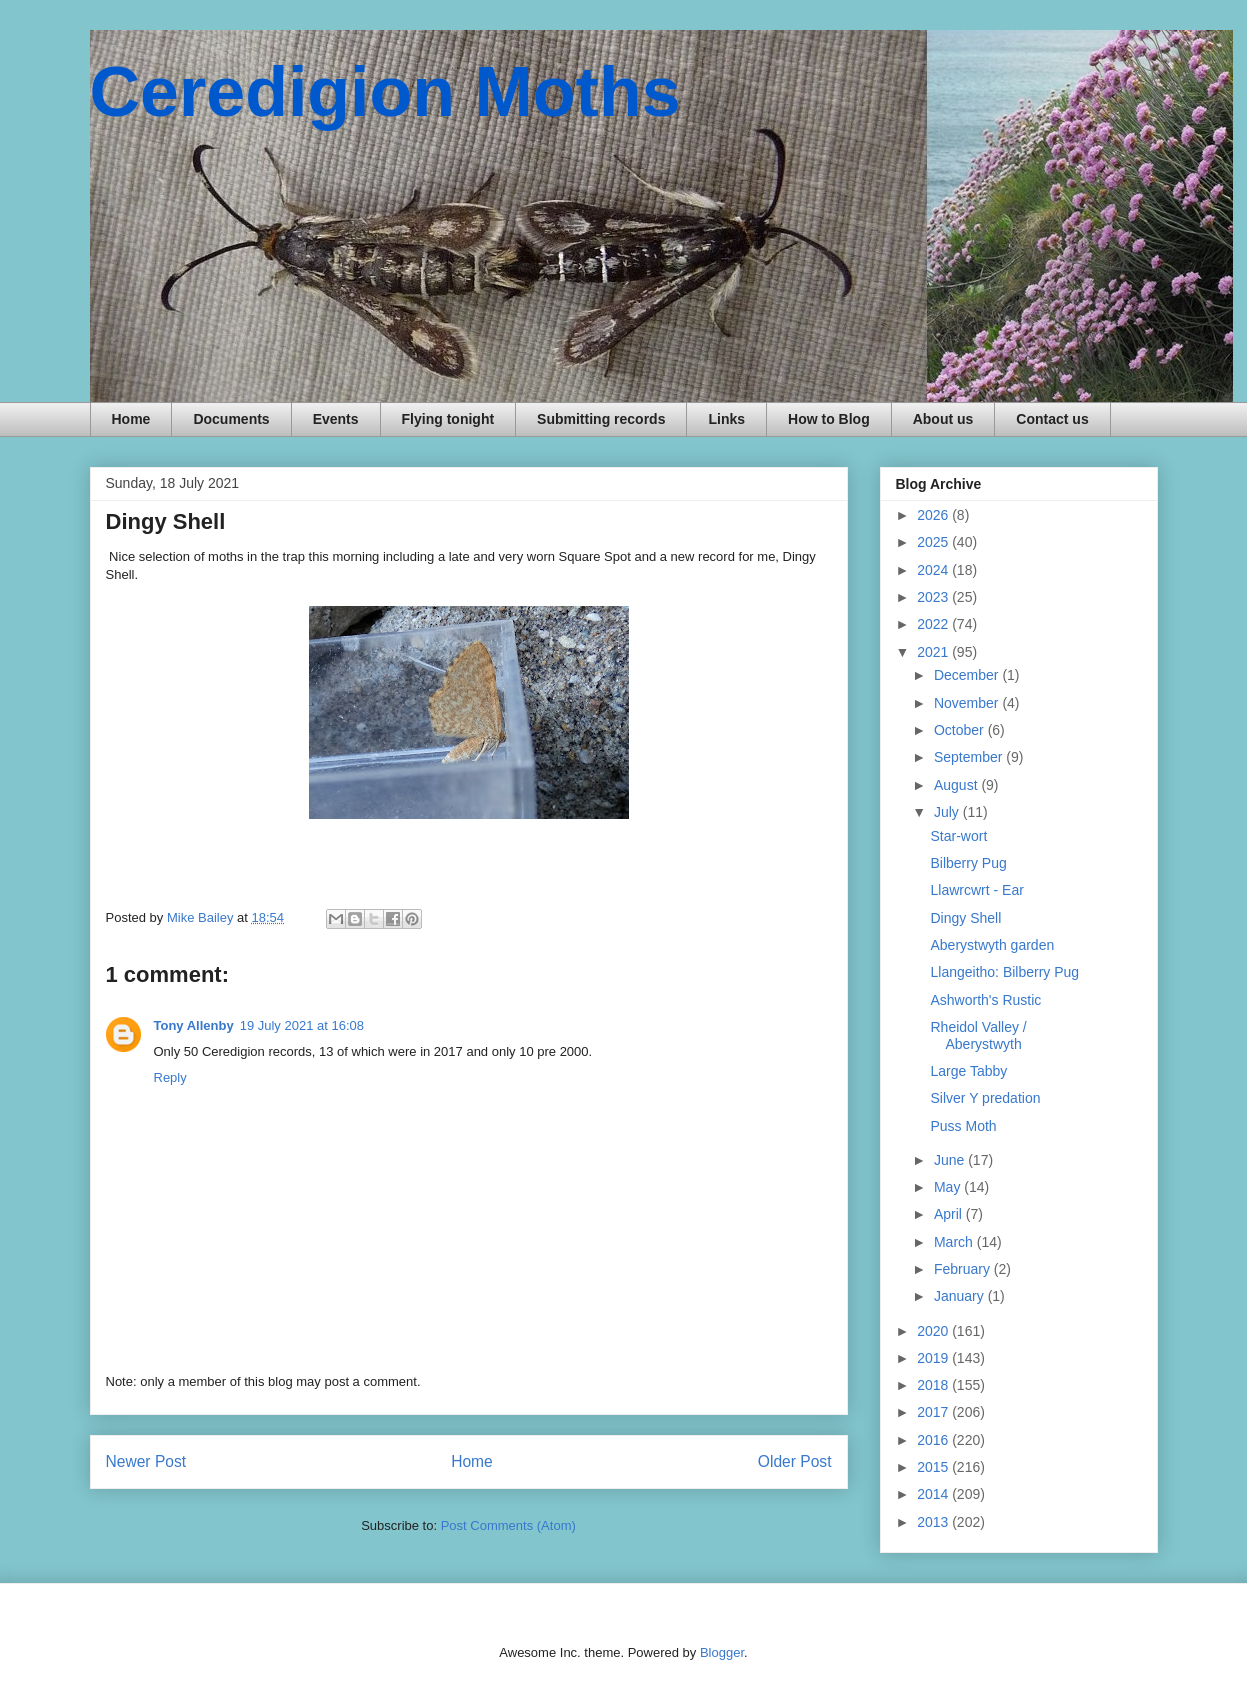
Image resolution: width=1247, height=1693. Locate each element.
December (968, 675)
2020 (934, 1331)
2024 (934, 570)
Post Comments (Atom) (508, 1525)
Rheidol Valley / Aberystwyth (978, 1035)
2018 (934, 1385)
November (968, 703)
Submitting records (601, 419)
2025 (934, 542)
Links (726, 419)
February (964, 1269)
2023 (934, 597)
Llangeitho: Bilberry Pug (1004, 972)
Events (336, 419)
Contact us (1052, 419)
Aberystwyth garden (992, 945)
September (970, 757)
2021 (934, 652)
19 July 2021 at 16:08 (302, 1025)
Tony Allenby (194, 1025)
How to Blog (829, 419)
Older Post (795, 1461)
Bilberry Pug (968, 863)
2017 (934, 1412)
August (957, 785)
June (951, 1160)
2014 (934, 1494)
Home (131, 419)
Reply (170, 1077)
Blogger (722, 1652)
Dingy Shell (965, 918)
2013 (934, 1522)
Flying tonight (448, 419)
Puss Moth (963, 1126)
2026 (934, 515)
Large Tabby (968, 1071)
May (949, 1187)
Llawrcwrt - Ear (976, 890)
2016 (934, 1440)
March (955, 1242)
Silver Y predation (985, 1098)
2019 (934, 1358)
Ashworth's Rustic (985, 1000)
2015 (934, 1467)
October (961, 730)
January (961, 1296)
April (950, 1214)
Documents (231, 419)
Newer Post (146, 1461)
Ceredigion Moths (385, 92)
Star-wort (958, 836)
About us (943, 419)
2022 (934, 624)
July (948, 812)
